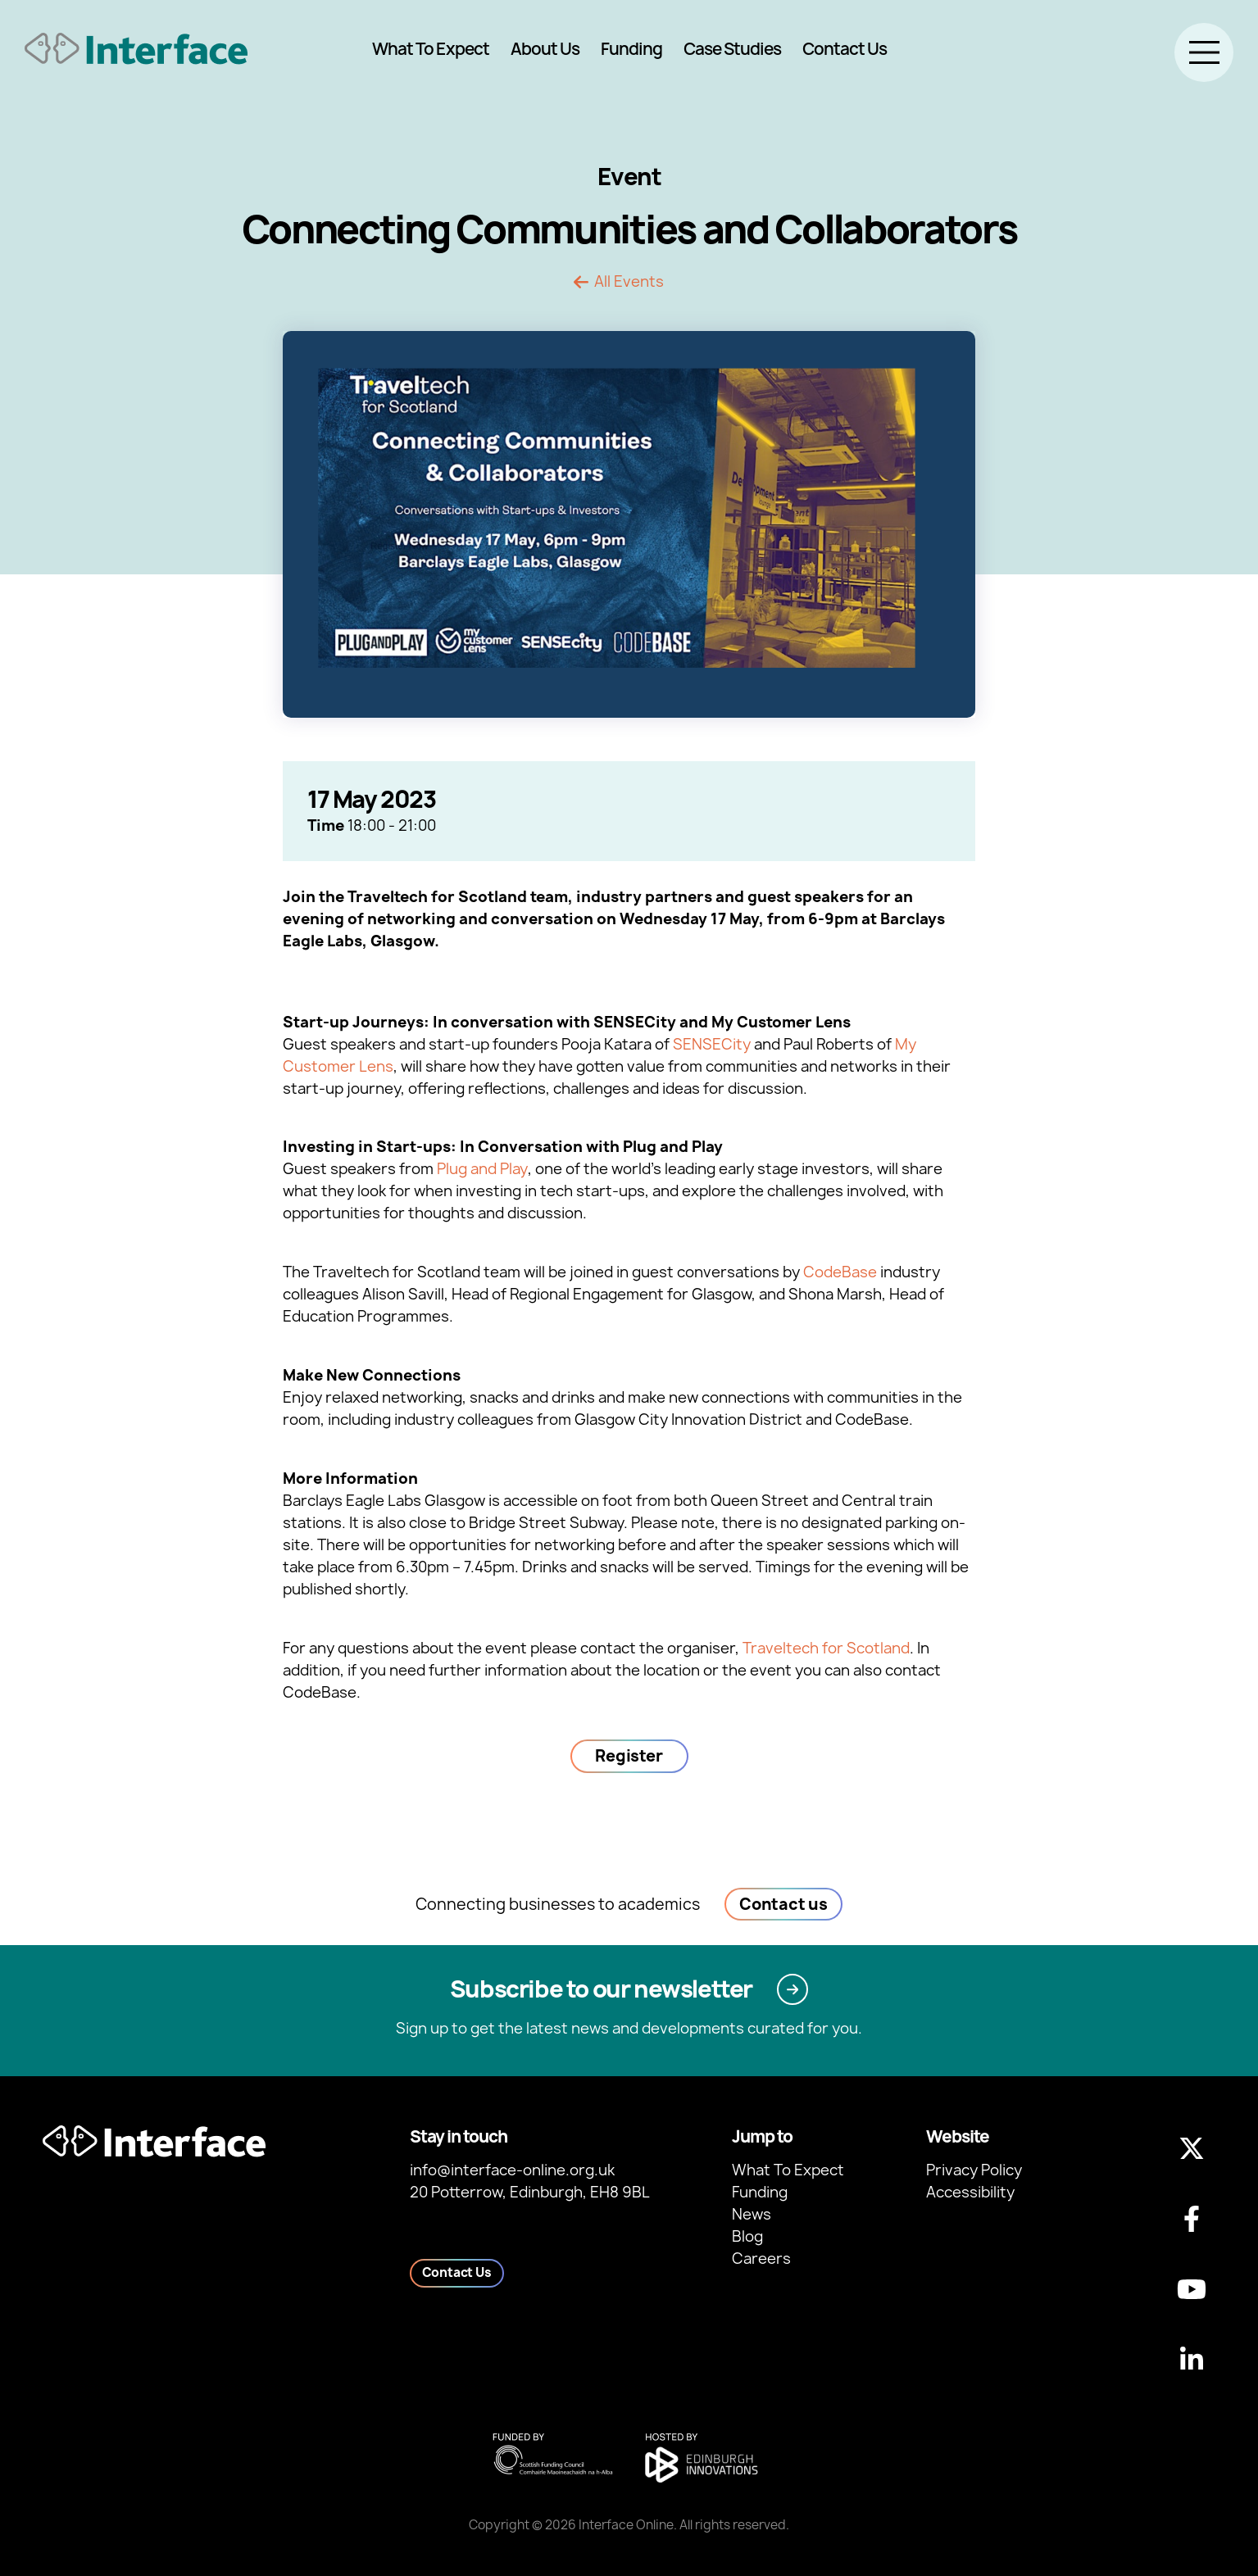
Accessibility (970, 2192)
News (751, 2214)
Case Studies (732, 49)
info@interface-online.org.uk (512, 2170)
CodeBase (840, 1272)
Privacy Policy (974, 2170)
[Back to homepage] (136, 49)
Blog (747, 2236)
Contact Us (844, 49)
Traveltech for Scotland (826, 1648)
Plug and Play (482, 1169)
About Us (545, 49)
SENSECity (712, 1044)
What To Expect (430, 49)
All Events (629, 281)
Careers (761, 2258)
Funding (631, 49)
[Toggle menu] (1203, 52)
